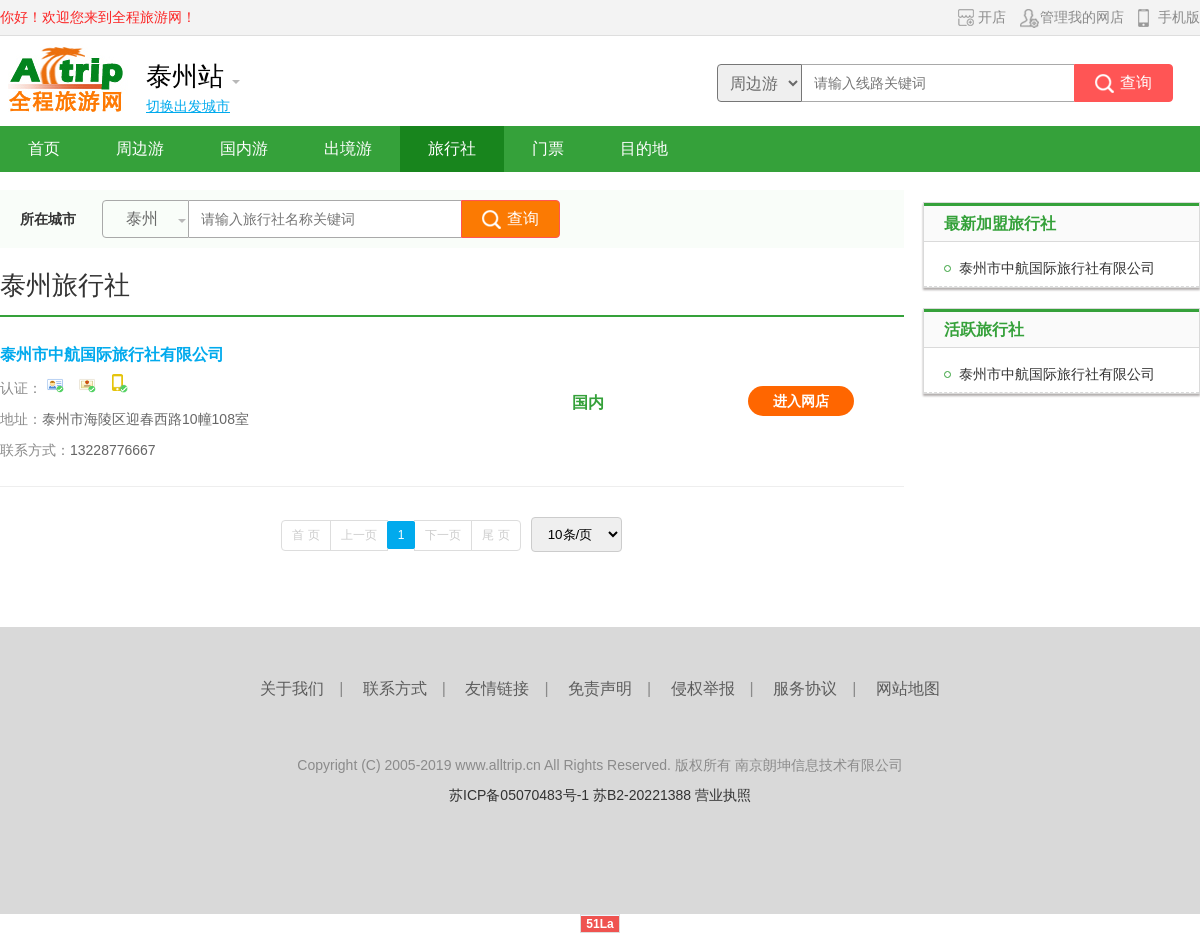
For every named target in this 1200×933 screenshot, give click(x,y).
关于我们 (292, 688)
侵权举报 (703, 688)
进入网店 (801, 401)
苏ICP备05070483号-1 (519, 795)
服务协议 (805, 688)
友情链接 (497, 688)
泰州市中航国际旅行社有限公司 (112, 354)
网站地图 (908, 688)
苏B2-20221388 (642, 795)
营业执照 (723, 795)
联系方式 (395, 688)
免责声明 (600, 688)
